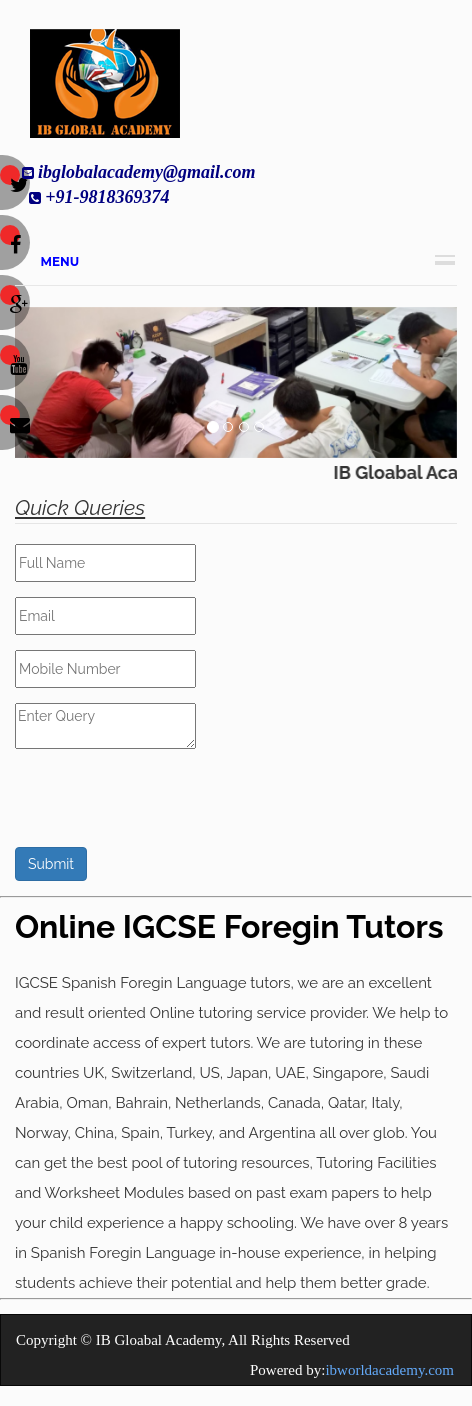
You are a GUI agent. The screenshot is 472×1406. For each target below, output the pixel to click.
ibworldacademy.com (389, 1370)
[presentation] (167, 808)
